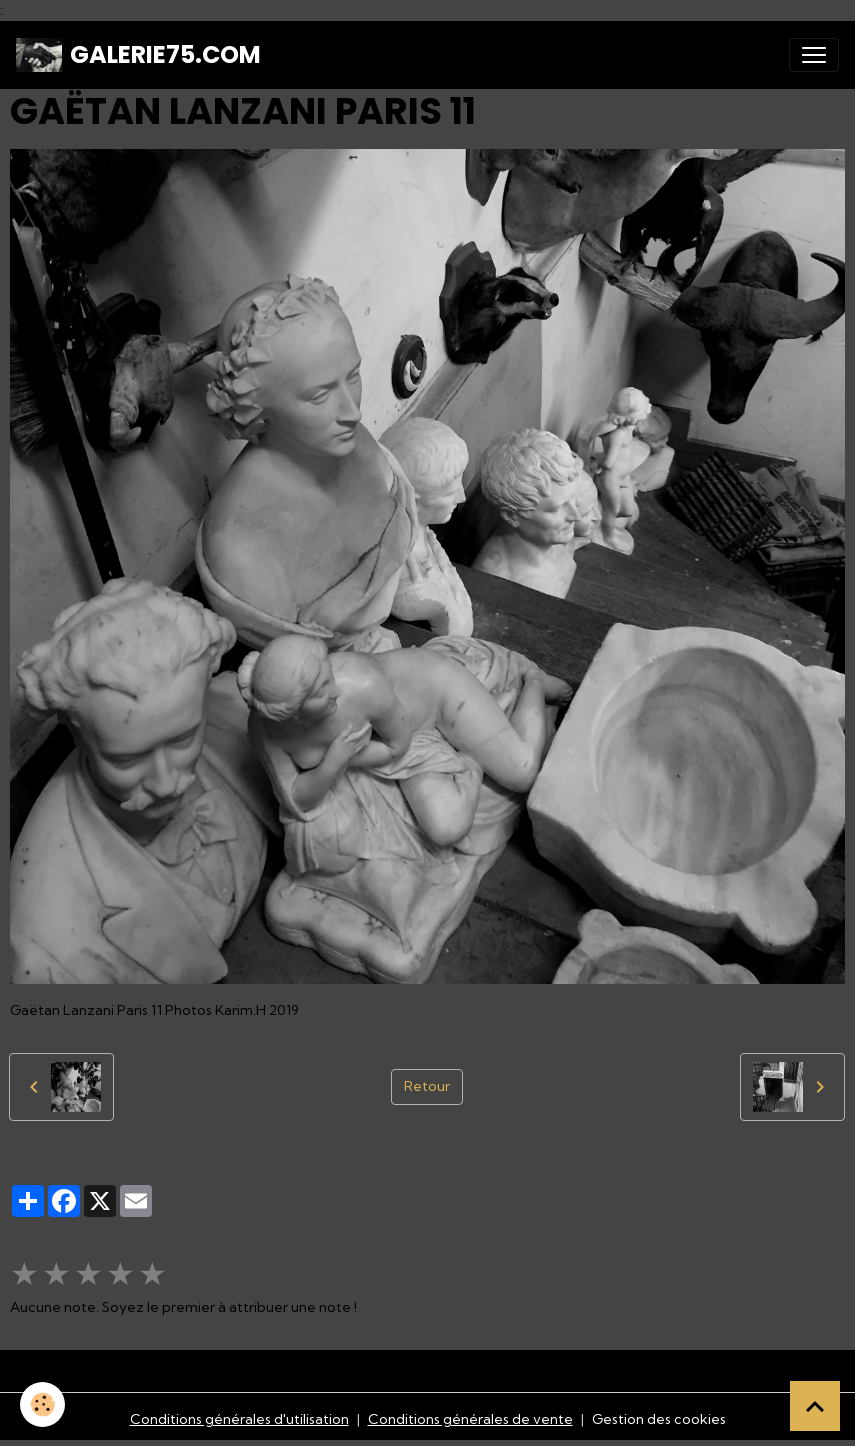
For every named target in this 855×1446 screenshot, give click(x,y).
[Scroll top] (815, 1406)
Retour (427, 1086)
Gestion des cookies (659, 1419)
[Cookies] (42, 1404)
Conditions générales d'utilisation (239, 1419)
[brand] (138, 55)
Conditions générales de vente (470, 1419)
